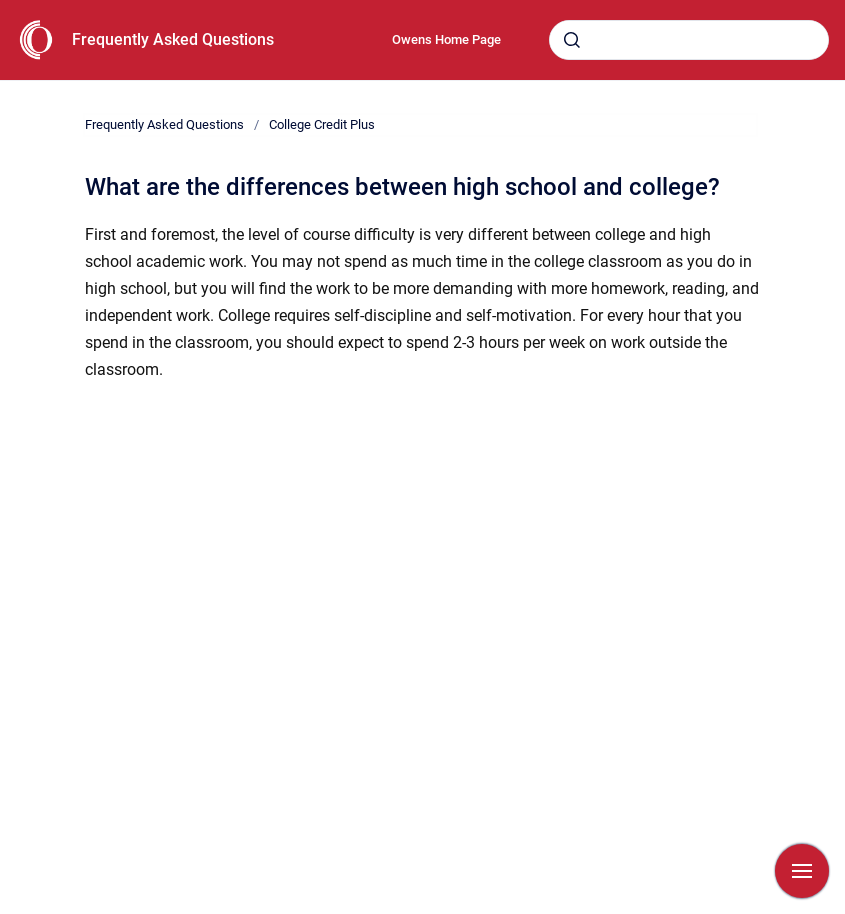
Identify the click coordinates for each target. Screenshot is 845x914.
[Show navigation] (802, 871)
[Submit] (572, 40)
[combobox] (689, 40)
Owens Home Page (446, 39)
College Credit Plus (322, 124)
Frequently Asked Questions (173, 39)
